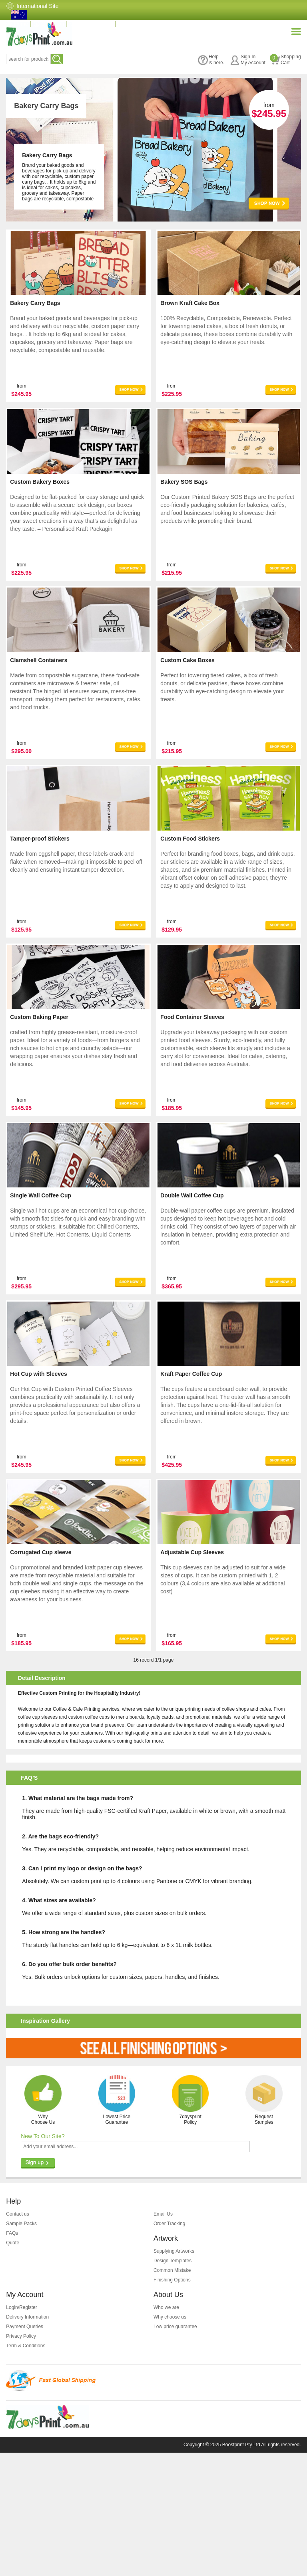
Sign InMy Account (247, 59)
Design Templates (172, 2384)
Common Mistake (172, 2393)
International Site (37, 6)
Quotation (50, 23)
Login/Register (21, 2431)
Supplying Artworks (174, 2374)
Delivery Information (27, 2440)
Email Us (163, 2337)
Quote (12, 2366)
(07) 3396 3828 (95, 23)
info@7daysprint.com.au (158, 23)
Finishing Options (172, 2403)
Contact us (17, 2337)
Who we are (166, 2431)
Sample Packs (21, 2347)
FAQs (12, 2356)
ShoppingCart (285, 59)
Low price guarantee (175, 2450)
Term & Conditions (25, 2469)
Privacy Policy (21, 2459)
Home (17, 23)
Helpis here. (211, 59)
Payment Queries (24, 2450)
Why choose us (170, 2440)
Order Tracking (169, 2347)
